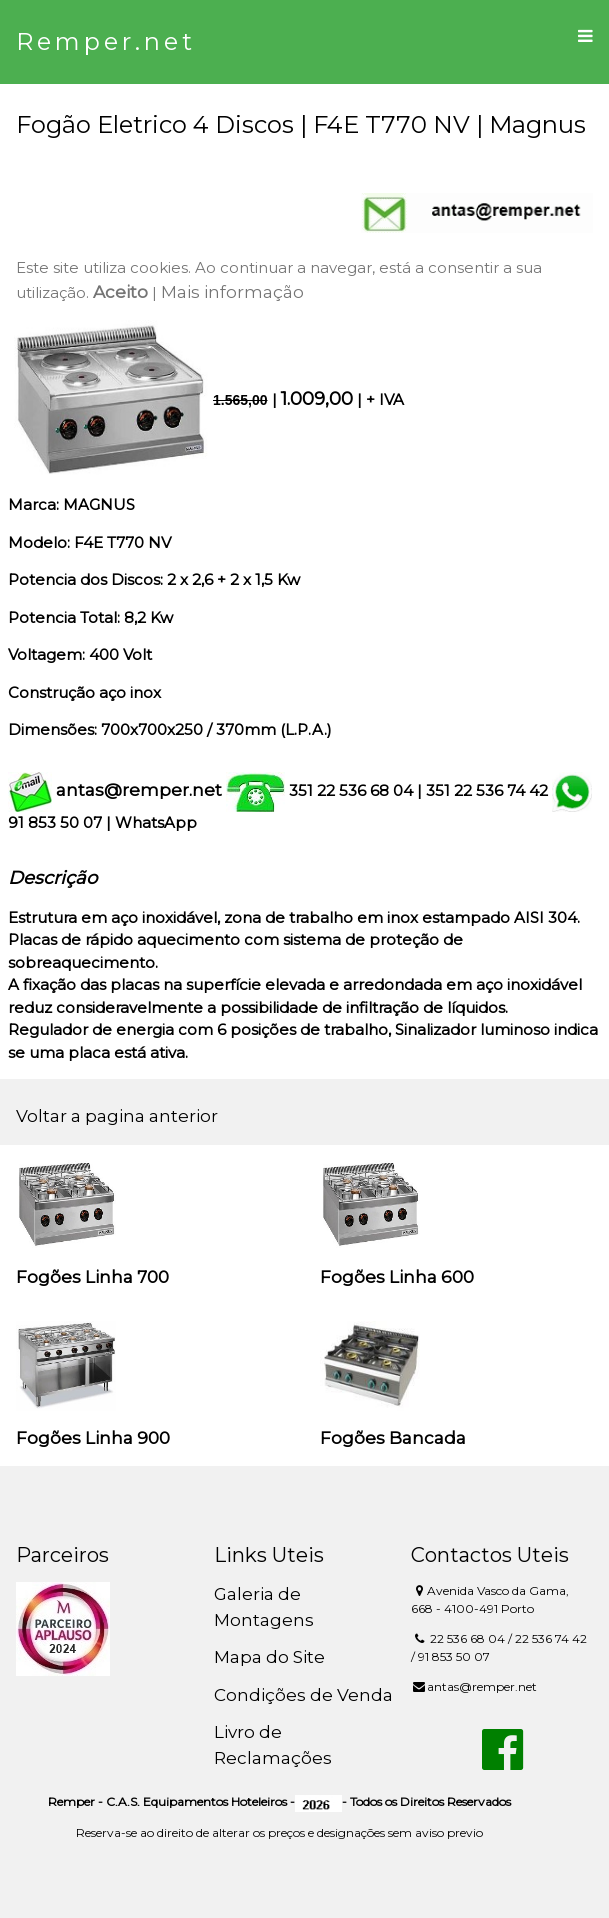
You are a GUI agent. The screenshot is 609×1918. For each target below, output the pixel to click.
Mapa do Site (269, 1657)
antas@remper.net (139, 790)
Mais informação (232, 292)
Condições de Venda (303, 1695)
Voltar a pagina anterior (117, 1116)
